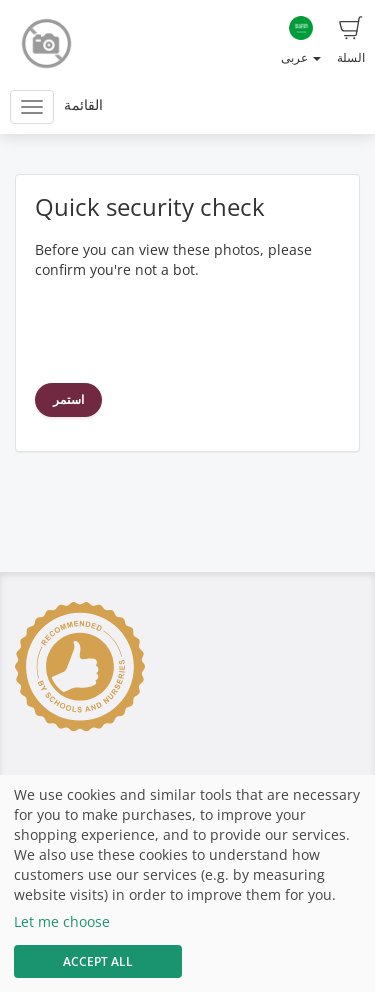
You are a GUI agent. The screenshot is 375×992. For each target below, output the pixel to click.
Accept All (98, 961)
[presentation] (187, 329)
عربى (301, 41)
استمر (68, 399)
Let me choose (62, 921)
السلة (351, 41)
